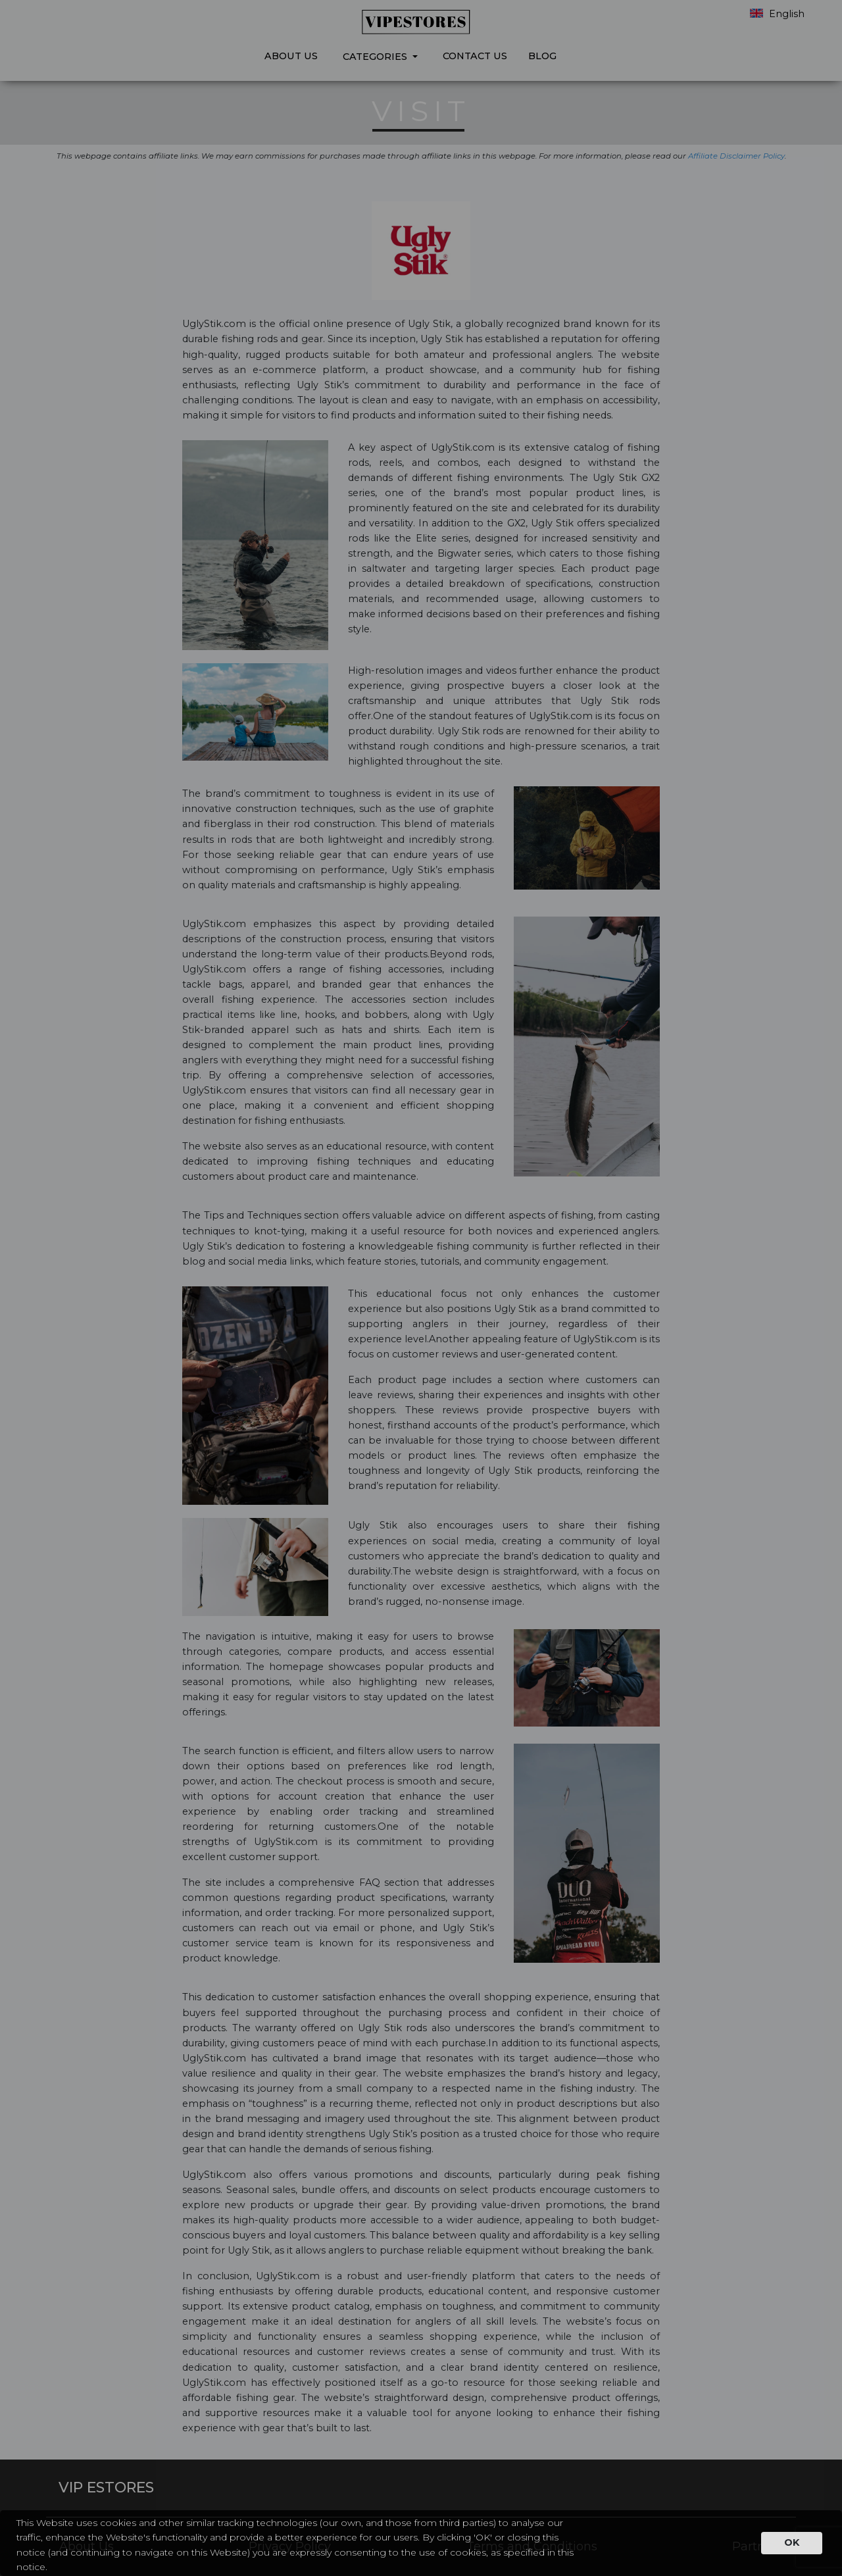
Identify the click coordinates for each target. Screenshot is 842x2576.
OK (791, 2542)
